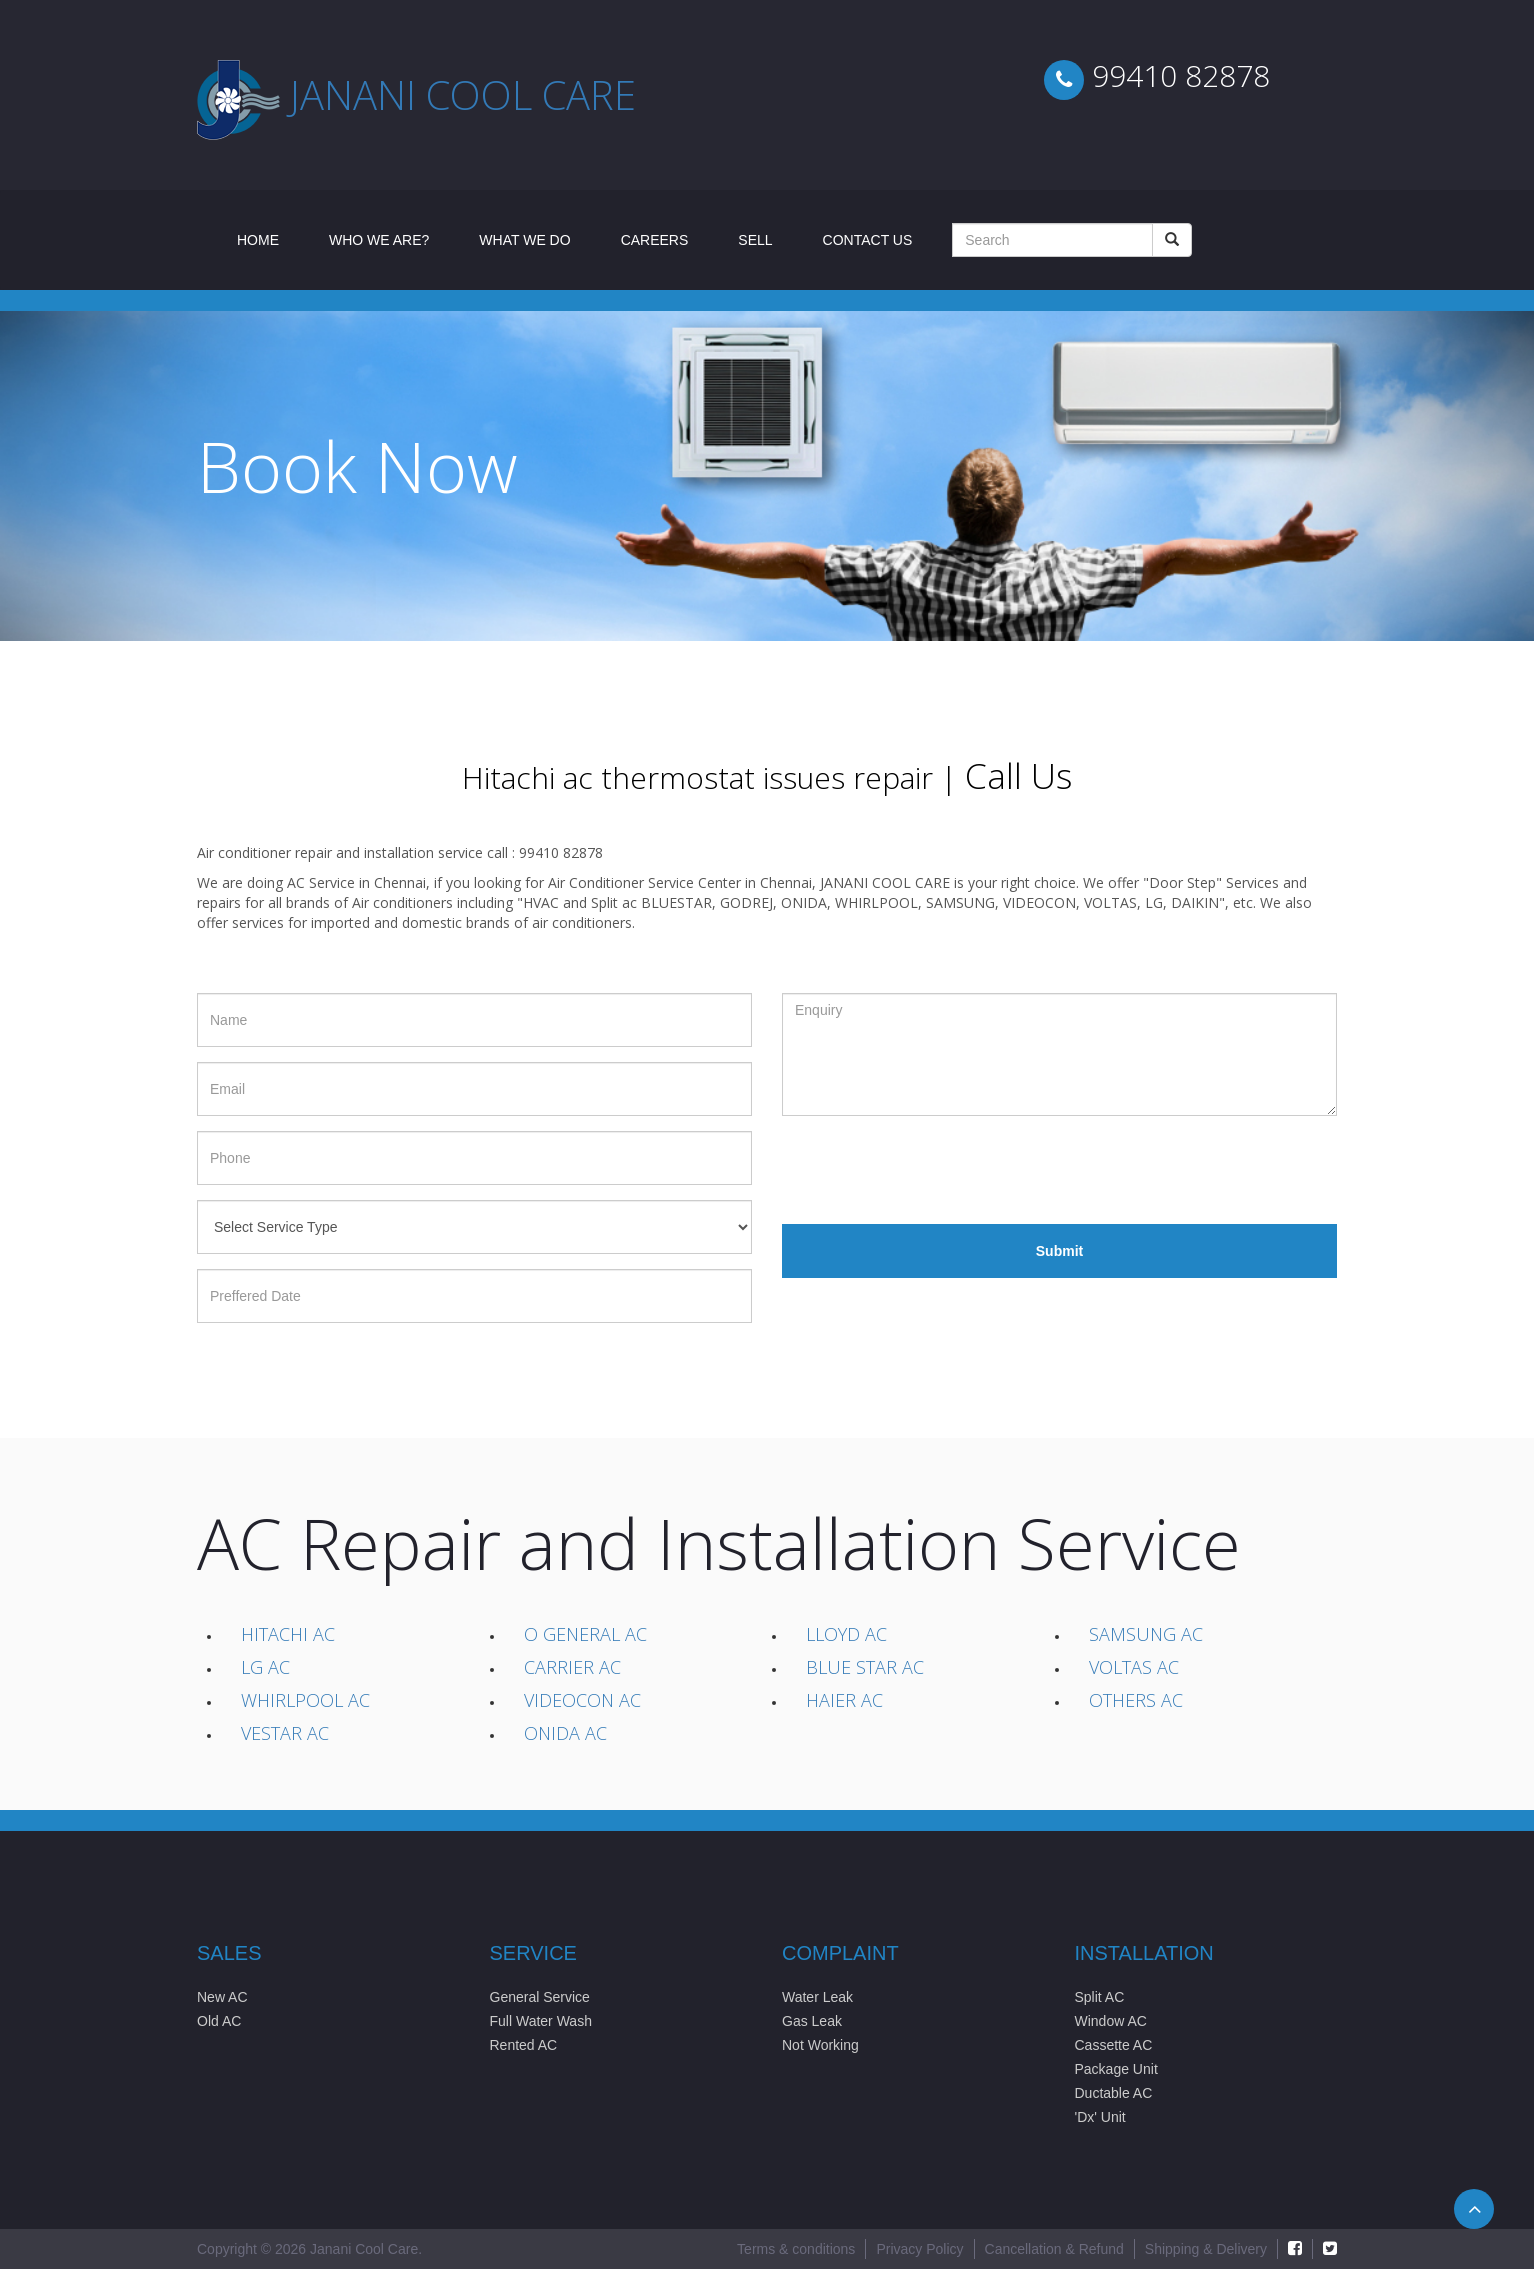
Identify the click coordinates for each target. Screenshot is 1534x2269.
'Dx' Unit (1100, 2117)
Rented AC (524, 2045)
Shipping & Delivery (1206, 2249)
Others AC (1136, 1700)
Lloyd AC (846, 1634)
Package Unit (1116, 2069)
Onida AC (565, 1733)
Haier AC (844, 1700)
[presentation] (934, 1170)
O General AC (585, 1634)
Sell (755, 240)
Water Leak (817, 1997)
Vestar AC (285, 1733)
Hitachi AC (288, 1634)
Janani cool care (463, 94)
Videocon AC (582, 1700)
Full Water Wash (541, 2021)
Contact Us (868, 240)
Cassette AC (1114, 2045)
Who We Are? (379, 240)
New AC (222, 1997)
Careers (655, 240)
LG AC (265, 1667)
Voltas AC (1134, 1667)
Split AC (1100, 1997)
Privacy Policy (919, 2249)
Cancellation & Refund (1054, 2249)
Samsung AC (1146, 1634)
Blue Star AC (865, 1667)
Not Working (820, 2045)
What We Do (524, 240)
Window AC (1111, 2021)
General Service (540, 1997)
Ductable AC (1114, 2093)
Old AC (219, 2021)
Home (270, 238)
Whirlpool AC (305, 1700)
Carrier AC (572, 1667)
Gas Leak (812, 2021)
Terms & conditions (796, 2249)
